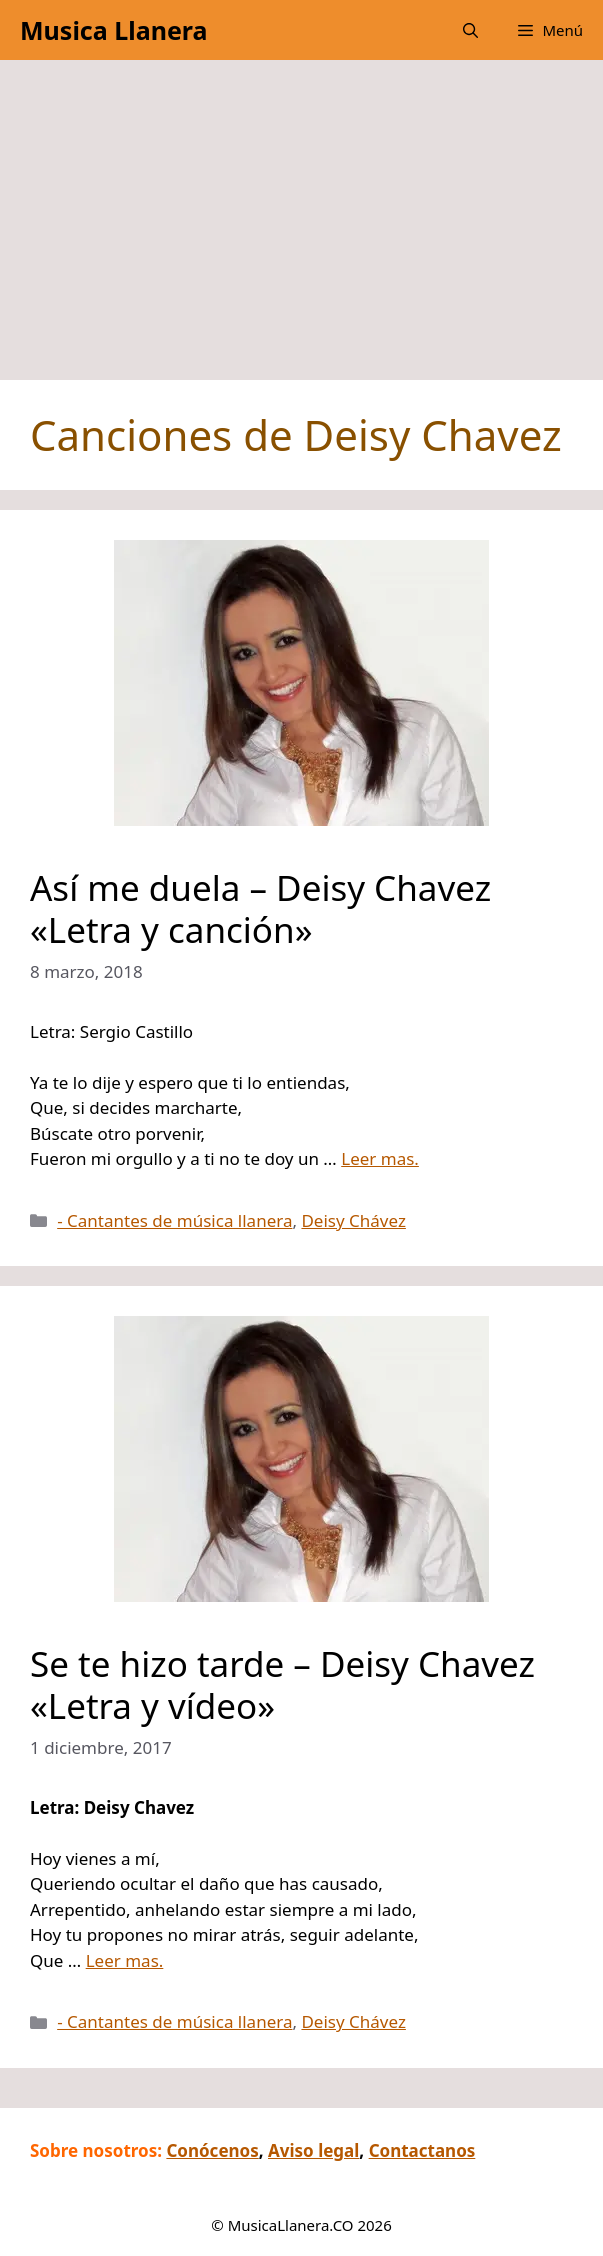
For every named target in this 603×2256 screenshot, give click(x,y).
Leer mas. (380, 1158)
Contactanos (422, 2150)
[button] (470, 30)
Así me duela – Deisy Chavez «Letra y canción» (260, 908)
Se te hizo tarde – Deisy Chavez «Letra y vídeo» (282, 1684)
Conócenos (212, 2150)
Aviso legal (313, 2150)
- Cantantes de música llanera (174, 1220)
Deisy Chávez (353, 1220)
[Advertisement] (301, 230)
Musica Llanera (113, 30)
